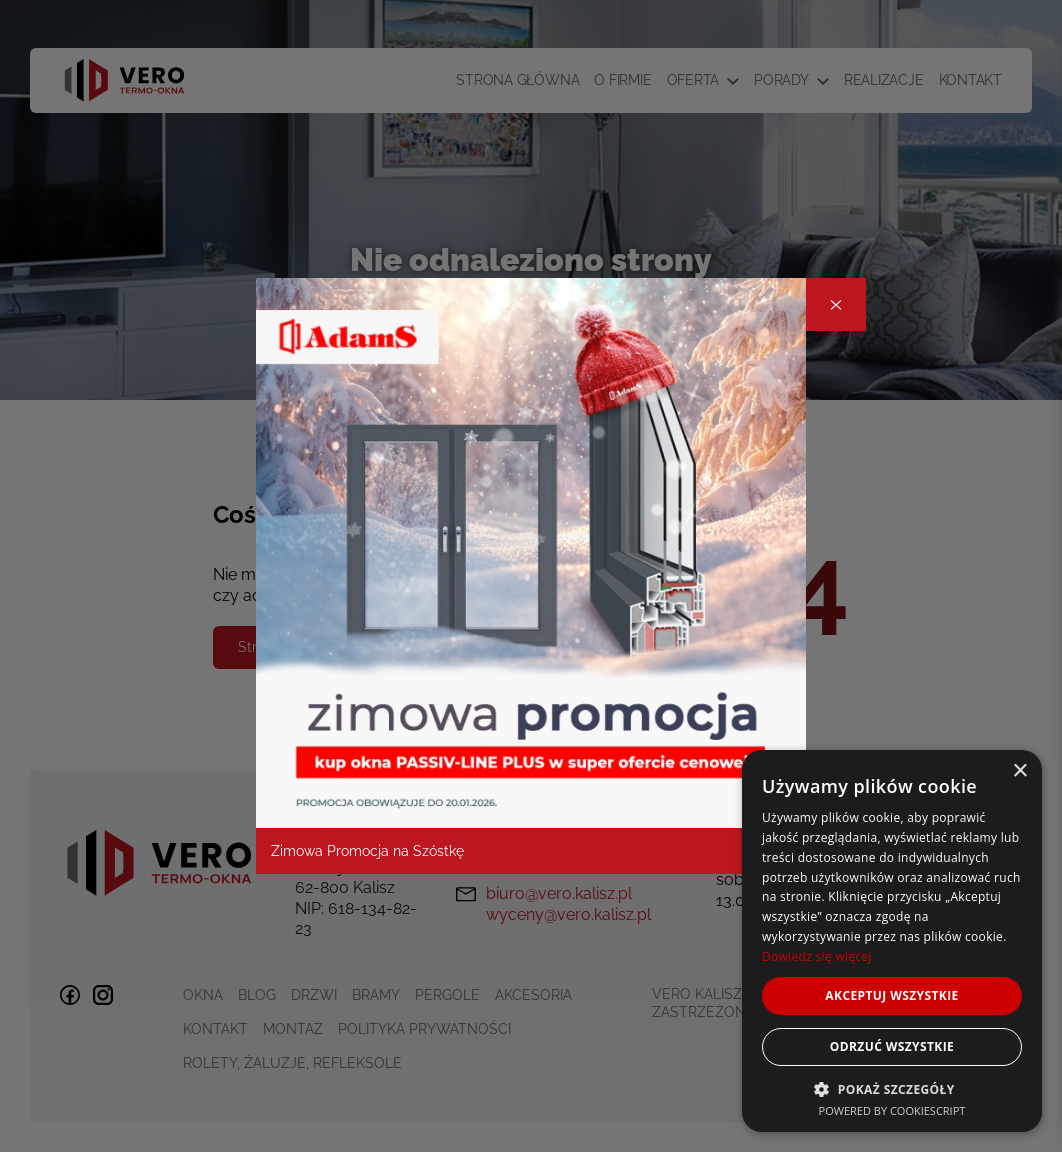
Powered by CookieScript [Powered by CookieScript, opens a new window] (892, 1110)
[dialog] (892, 941)
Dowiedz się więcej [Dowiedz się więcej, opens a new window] (817, 956)
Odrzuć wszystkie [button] (892, 1046)
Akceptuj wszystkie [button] (891, 995)
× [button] (1019, 771)
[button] (892, 1088)
